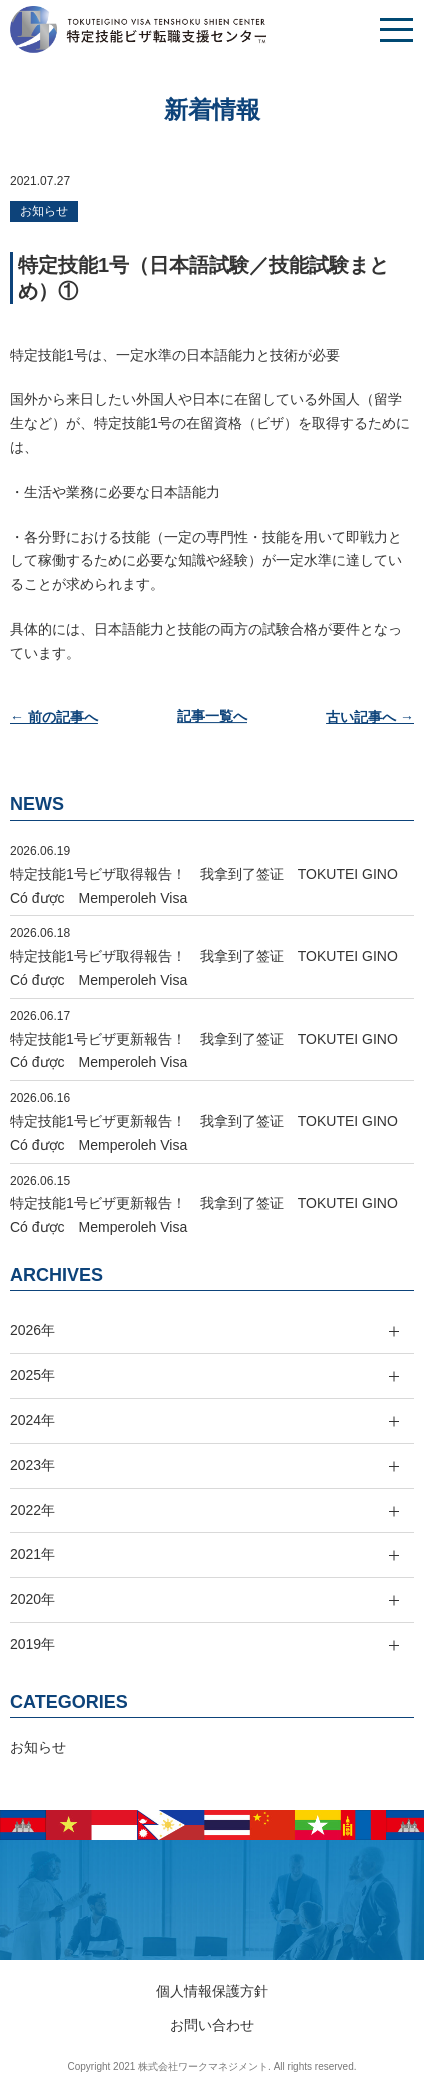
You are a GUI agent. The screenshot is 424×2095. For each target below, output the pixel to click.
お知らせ (44, 211)
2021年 (32, 1554)
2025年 (32, 1375)
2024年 (32, 1420)
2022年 (32, 1510)
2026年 (32, 1330)
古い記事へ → (370, 717)
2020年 (32, 1599)
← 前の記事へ (54, 717)
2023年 (32, 1465)
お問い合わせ (212, 2025)
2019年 (32, 1644)
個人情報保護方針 (212, 1991)
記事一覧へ (212, 717)
